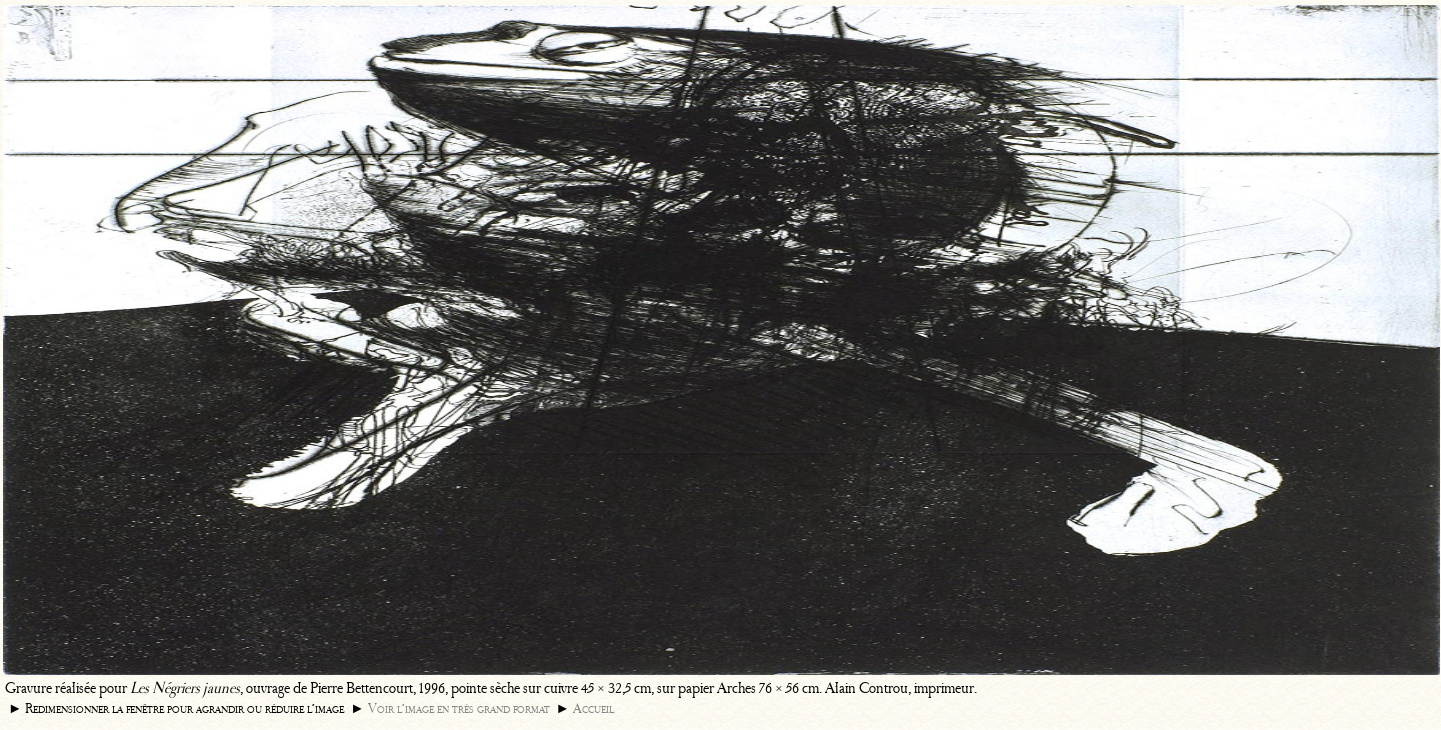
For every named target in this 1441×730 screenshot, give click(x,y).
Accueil (593, 708)
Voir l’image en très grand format (459, 708)
